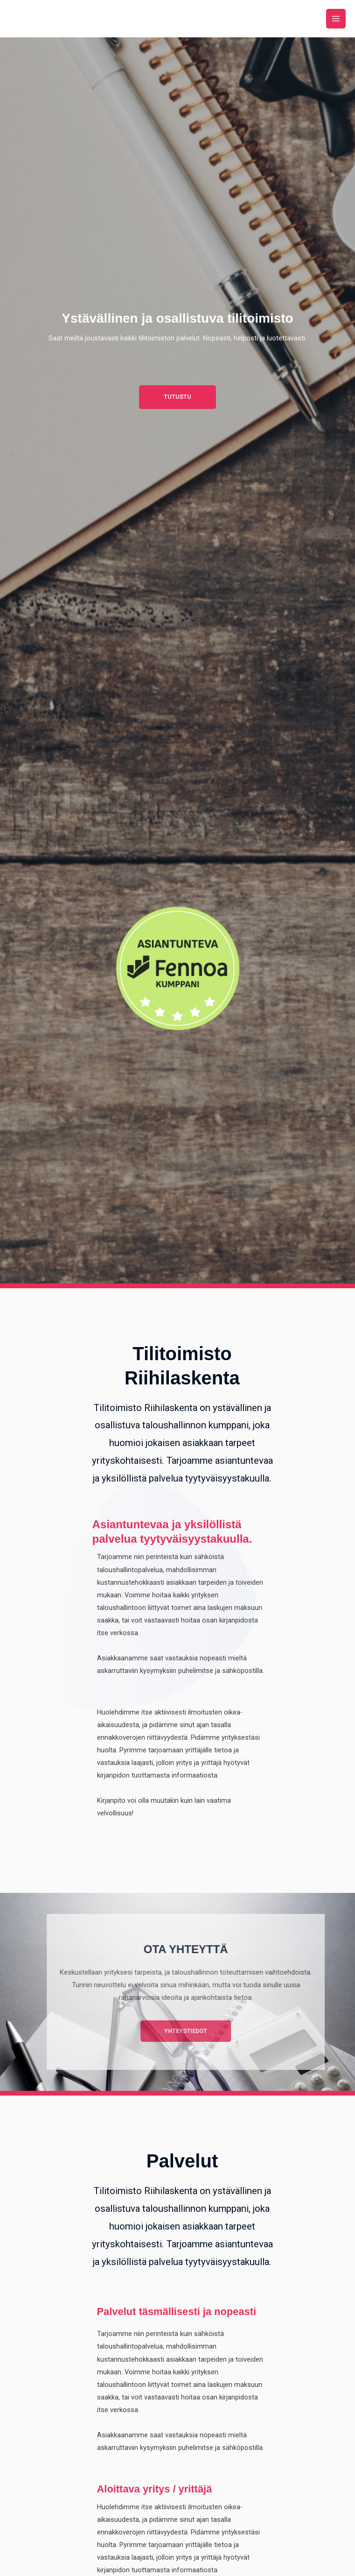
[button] (177, 397)
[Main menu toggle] (336, 18)
